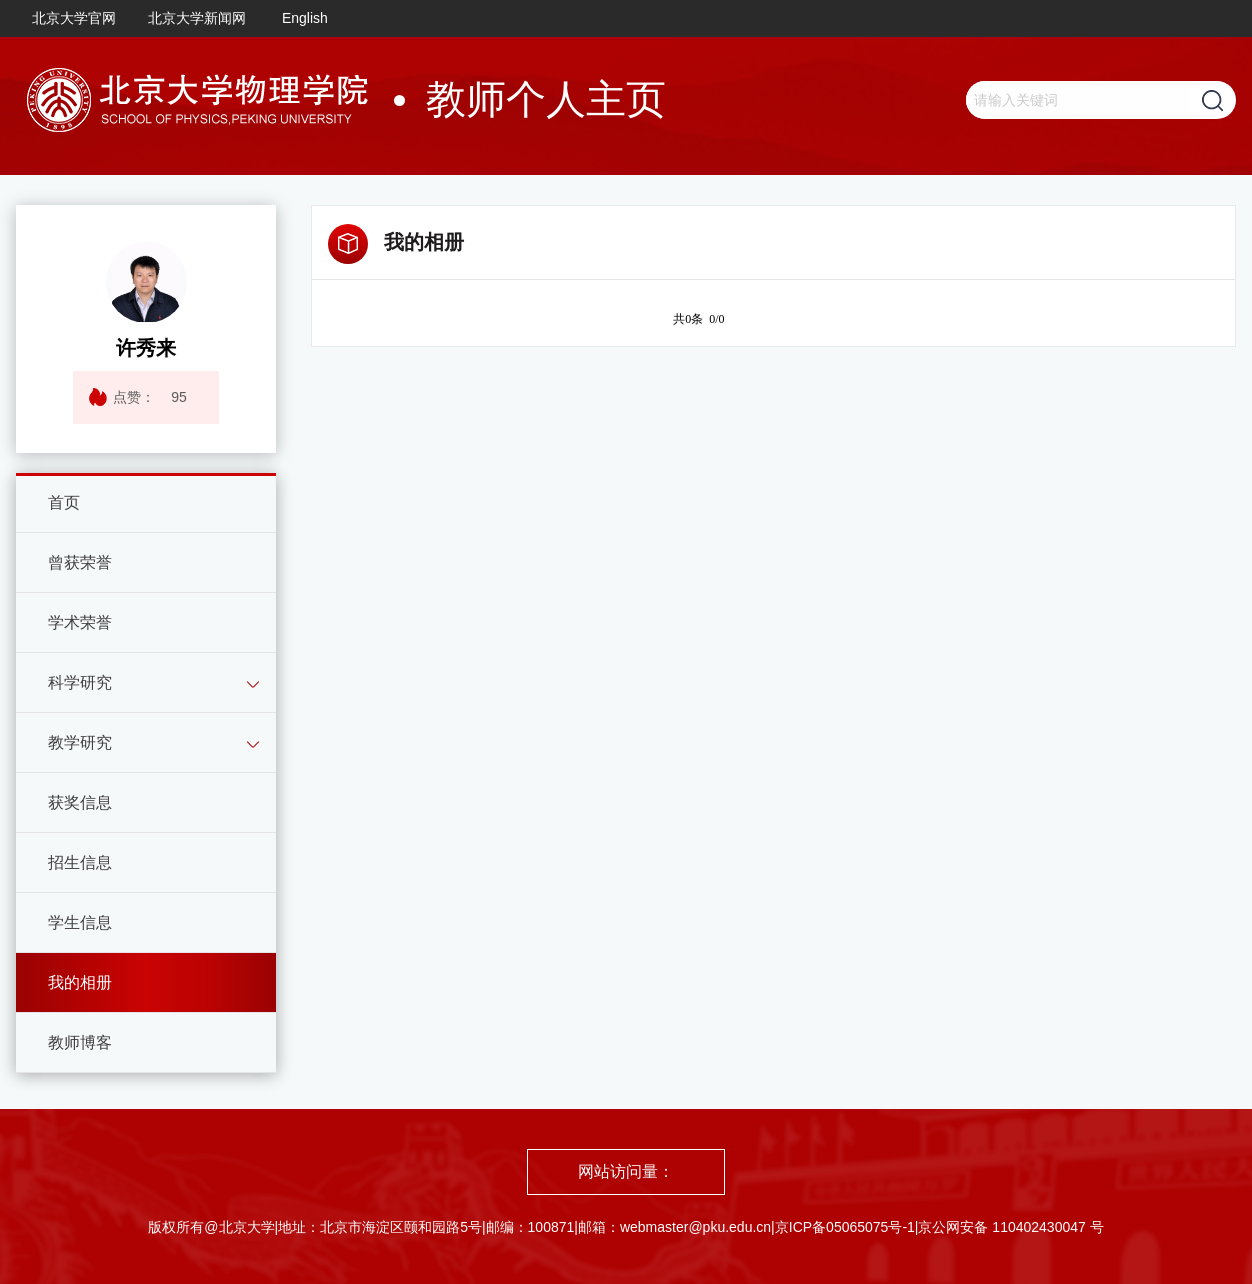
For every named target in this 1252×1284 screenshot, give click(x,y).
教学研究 (80, 742)
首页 (64, 502)
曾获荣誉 (80, 562)
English (305, 18)
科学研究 (80, 682)
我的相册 (80, 982)
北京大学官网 (74, 18)
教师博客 (80, 1042)
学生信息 (80, 922)
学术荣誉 (80, 622)
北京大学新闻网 (197, 18)
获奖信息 (80, 802)
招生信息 (80, 862)
